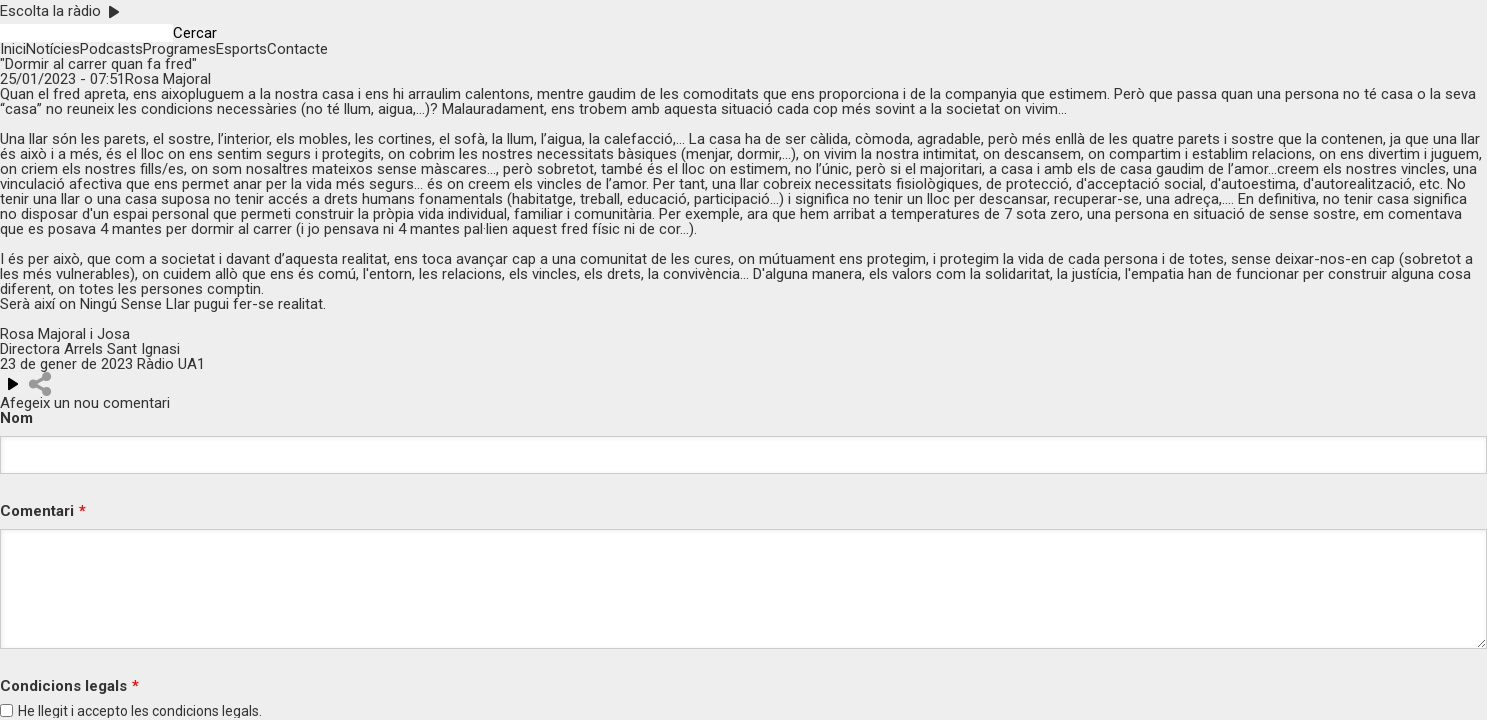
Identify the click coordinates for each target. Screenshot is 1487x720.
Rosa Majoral (168, 79)
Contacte (297, 49)
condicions (185, 711)
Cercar (195, 33)
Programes (179, 49)
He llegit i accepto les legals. (140, 711)
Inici (13, 49)
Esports (241, 49)
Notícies (53, 49)
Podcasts (111, 49)
